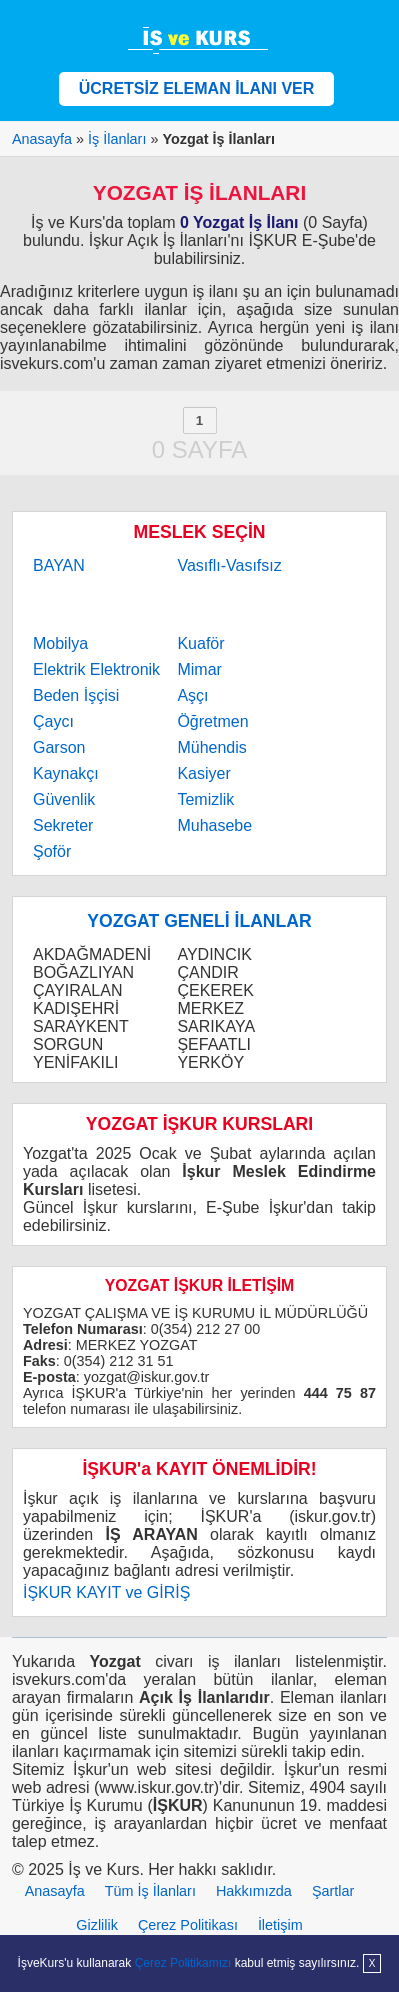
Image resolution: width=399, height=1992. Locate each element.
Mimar (199, 669)
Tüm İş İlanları (150, 1891)
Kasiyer (203, 773)
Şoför (52, 851)
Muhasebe (214, 825)
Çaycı (53, 721)
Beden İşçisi (76, 695)
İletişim (280, 1925)
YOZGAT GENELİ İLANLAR (199, 921)
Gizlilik (97, 1925)
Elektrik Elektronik (96, 669)
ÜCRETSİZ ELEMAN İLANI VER (197, 88)
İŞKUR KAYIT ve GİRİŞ (106, 1592)
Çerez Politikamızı (183, 1963)
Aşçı (192, 695)
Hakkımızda (254, 1891)
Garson (59, 747)
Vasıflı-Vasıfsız (229, 565)
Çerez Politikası (188, 1925)
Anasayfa (55, 1891)
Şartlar (333, 1891)
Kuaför (200, 643)
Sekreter (63, 825)
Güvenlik (64, 799)
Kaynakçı (66, 773)
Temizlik (205, 799)
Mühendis (211, 747)
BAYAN (59, 565)
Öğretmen (212, 721)
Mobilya (60, 643)
